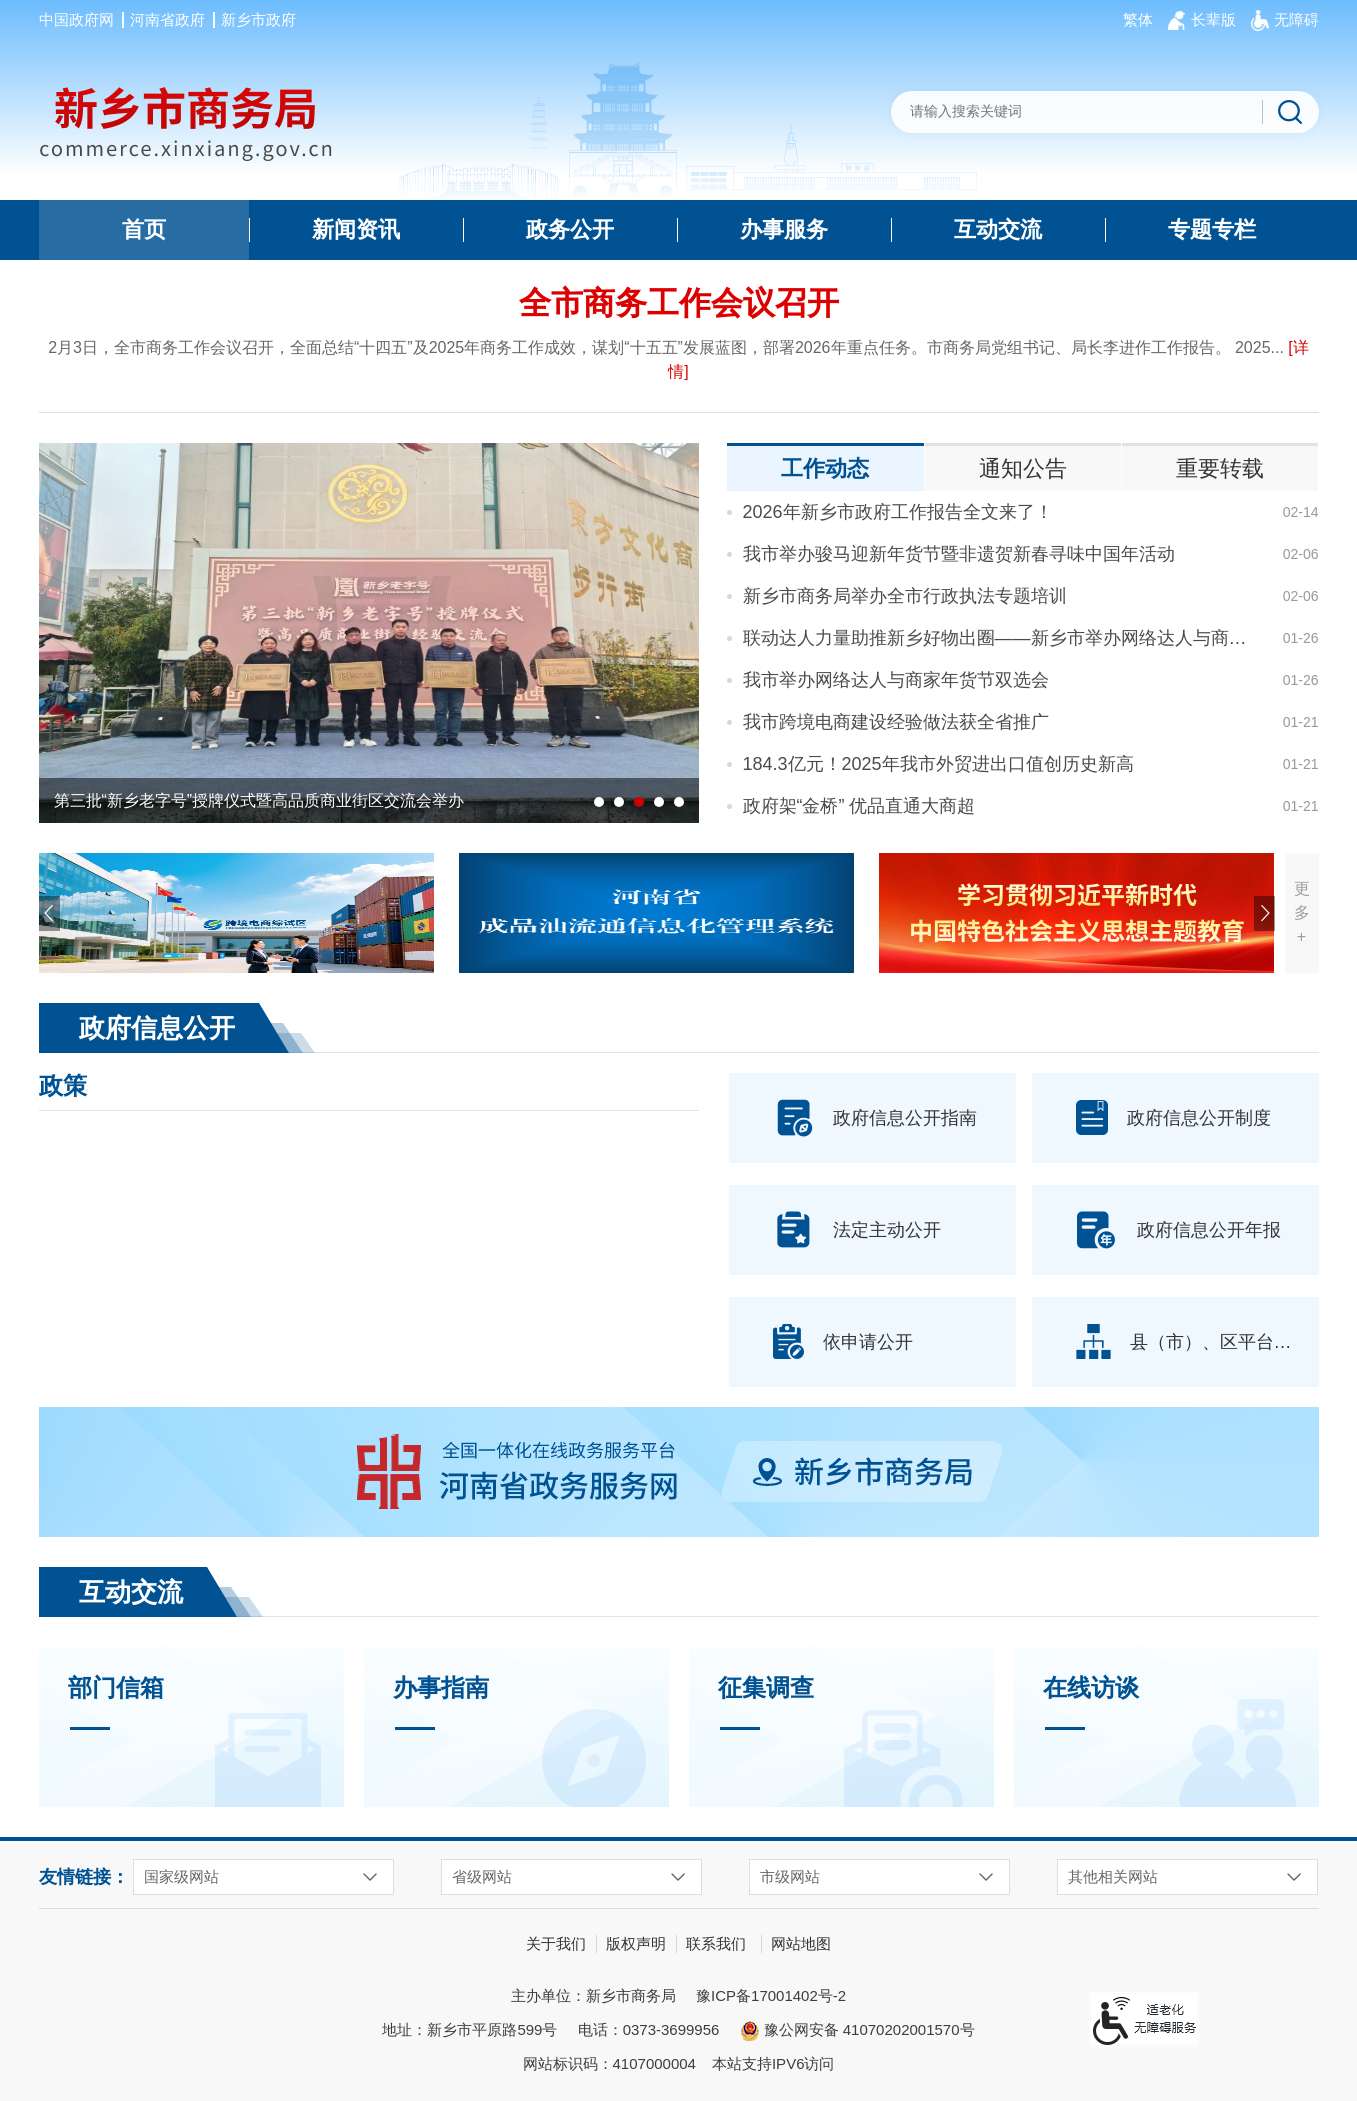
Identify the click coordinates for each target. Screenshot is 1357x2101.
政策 (63, 1085)
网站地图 (801, 1943)
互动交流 (998, 229)
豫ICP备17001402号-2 (771, 1995)
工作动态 (825, 468)
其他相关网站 (1113, 1876)
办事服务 (784, 229)
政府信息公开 (157, 1028)
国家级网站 (181, 1876)
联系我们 (716, 1943)
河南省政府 (167, 19)
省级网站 (482, 1876)
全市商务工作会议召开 (679, 303)
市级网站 (790, 1876)
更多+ (1302, 912)
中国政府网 (76, 19)
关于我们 (556, 1943)
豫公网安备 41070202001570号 (857, 2031)
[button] (1213, 20)
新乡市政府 (258, 19)
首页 (144, 229)
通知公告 (1023, 468)
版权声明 (636, 1943)
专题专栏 (1212, 229)
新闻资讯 (356, 229)
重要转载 (1220, 468)
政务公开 (570, 229)
